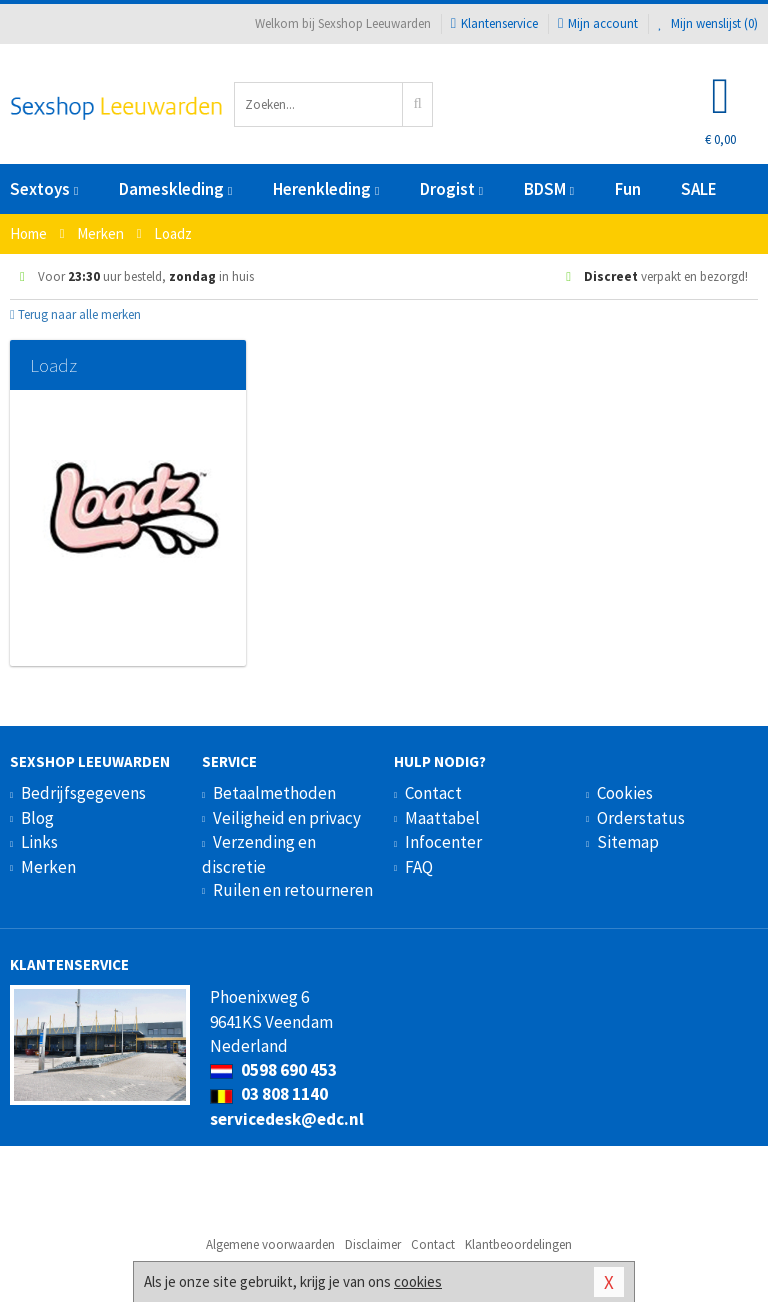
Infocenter (443, 842)
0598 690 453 (273, 1070)
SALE (699, 189)
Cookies (625, 793)
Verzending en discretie (259, 854)
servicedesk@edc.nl (287, 1119)
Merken (48, 867)
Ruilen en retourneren (293, 890)
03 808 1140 (269, 1094)
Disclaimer (373, 1244)
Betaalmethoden (274, 793)
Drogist (451, 189)
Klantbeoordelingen (518, 1244)
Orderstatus (641, 818)
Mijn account (598, 23)
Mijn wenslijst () (708, 23)
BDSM (549, 189)
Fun (628, 189)
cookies (418, 1281)
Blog (37, 818)
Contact (433, 793)
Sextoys (44, 189)
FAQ (419, 867)
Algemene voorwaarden (270, 1244)
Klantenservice (494, 23)
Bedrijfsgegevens (83, 793)
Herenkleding (326, 189)
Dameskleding (175, 189)
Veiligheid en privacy (287, 818)
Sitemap (628, 842)
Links (39, 842)
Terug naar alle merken (75, 314)
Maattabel (442, 818)
